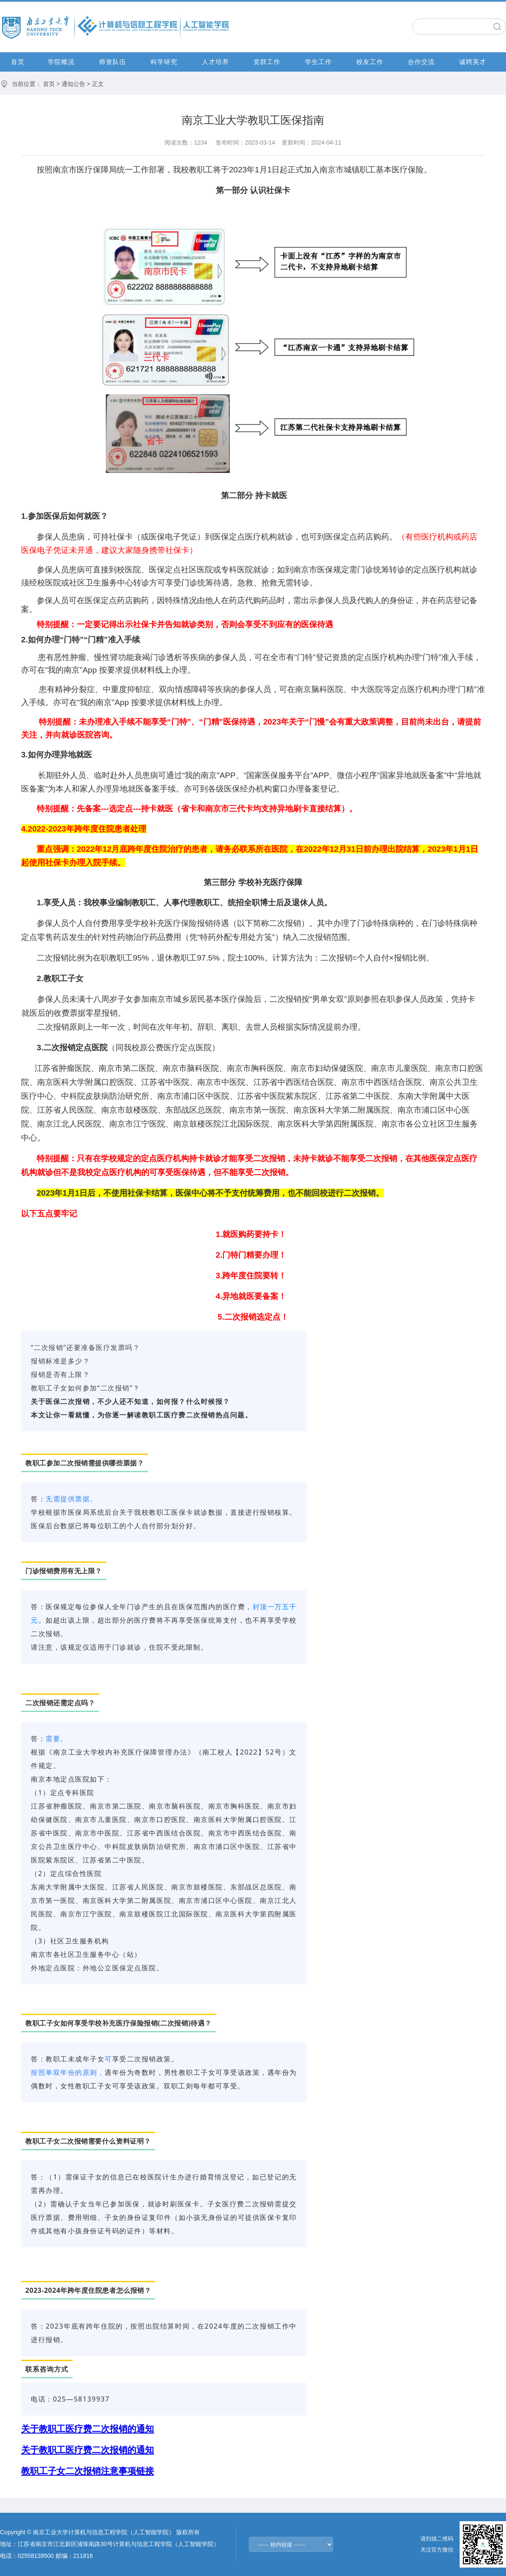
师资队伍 (112, 61)
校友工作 (369, 61)
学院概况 (61, 61)
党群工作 (266, 61)
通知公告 (73, 83)
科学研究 (164, 61)
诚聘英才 (472, 61)
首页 (17, 61)
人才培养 (215, 61)
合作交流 (421, 61)
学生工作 (318, 61)
